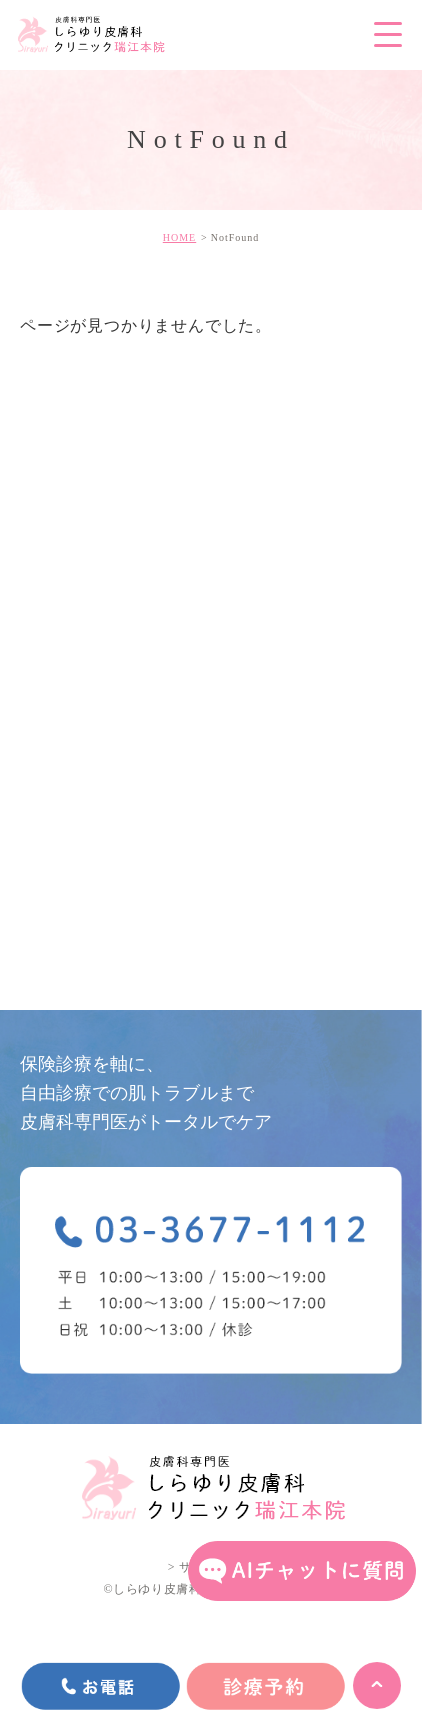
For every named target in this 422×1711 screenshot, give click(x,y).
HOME (179, 237)
